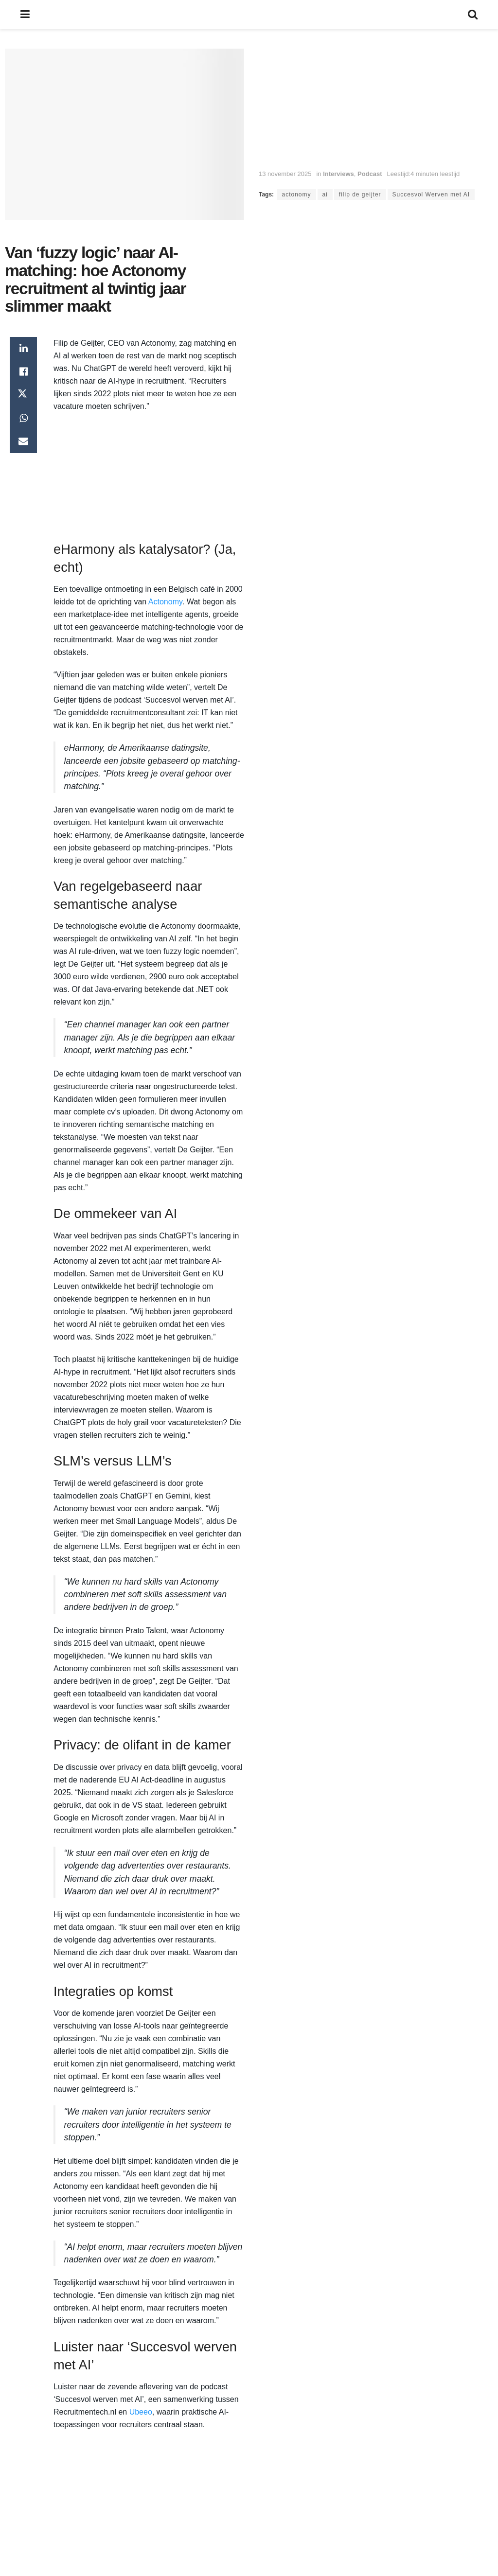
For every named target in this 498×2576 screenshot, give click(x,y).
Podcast (369, 173)
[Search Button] (473, 14)
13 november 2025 (285, 173)
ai (325, 194)
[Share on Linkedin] (23, 348)
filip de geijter (360, 194)
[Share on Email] (23, 442)
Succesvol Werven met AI (431, 194)
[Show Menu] (25, 14)
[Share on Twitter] (23, 395)
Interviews (338, 173)
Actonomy (165, 602)
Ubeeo (140, 2412)
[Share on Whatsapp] (23, 418)
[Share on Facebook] (23, 372)
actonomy (296, 194)
